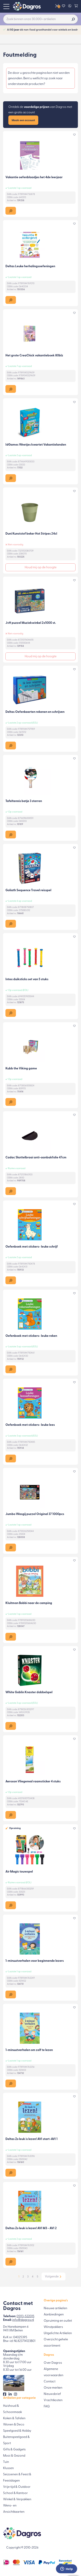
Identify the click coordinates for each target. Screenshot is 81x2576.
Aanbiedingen (54, 2314)
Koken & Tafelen (14, 2418)
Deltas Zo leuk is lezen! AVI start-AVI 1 (31, 2139)
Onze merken (53, 2387)
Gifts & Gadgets (14, 2449)
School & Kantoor (15, 2493)
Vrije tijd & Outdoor (16, 2487)
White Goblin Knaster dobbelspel (28, 1692)
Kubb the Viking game (21, 1068)
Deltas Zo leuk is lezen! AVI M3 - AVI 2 (31, 2228)
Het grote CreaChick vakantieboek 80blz (34, 355)
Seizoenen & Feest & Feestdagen (17, 2477)
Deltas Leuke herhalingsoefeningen (30, 266)
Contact (49, 2381)
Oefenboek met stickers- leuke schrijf (31, 1246)
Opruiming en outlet (58, 2320)
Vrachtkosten (53, 2400)
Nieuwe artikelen (55, 2308)
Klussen (8, 2468)
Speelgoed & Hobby (17, 2430)
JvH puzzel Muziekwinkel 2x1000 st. (30, 623)
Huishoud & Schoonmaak (12, 2409)
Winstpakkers (53, 2327)
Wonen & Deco (13, 2424)
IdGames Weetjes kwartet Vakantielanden (35, 444)
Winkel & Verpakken (17, 2499)
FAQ (47, 2406)
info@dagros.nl (23, 2320)
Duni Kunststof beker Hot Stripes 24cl (31, 533)
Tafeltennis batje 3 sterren (23, 801)
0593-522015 (25, 2316)
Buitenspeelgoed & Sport (16, 2440)
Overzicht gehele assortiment (56, 2342)
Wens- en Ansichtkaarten (13, 2508)
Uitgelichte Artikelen (58, 2333)
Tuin (6, 2462)
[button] (10, 211)
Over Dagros (53, 2362)
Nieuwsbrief (52, 2394)
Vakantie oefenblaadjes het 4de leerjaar (34, 177)
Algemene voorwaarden (53, 2372)
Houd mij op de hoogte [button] (41, 567)
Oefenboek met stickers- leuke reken (31, 1336)
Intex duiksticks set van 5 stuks (26, 979)
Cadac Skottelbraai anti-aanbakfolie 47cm (35, 1157)
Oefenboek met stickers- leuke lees (30, 1425)
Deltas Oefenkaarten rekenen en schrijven (34, 712)
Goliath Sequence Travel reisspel (28, 890)
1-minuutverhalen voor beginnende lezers (34, 1961)
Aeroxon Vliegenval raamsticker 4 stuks (33, 1781)
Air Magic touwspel (19, 1871)
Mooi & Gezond (14, 2455)
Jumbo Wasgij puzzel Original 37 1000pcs (34, 1514)
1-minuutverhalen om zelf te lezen (29, 2050)
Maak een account (23, 120)
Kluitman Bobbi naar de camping (28, 1603)
